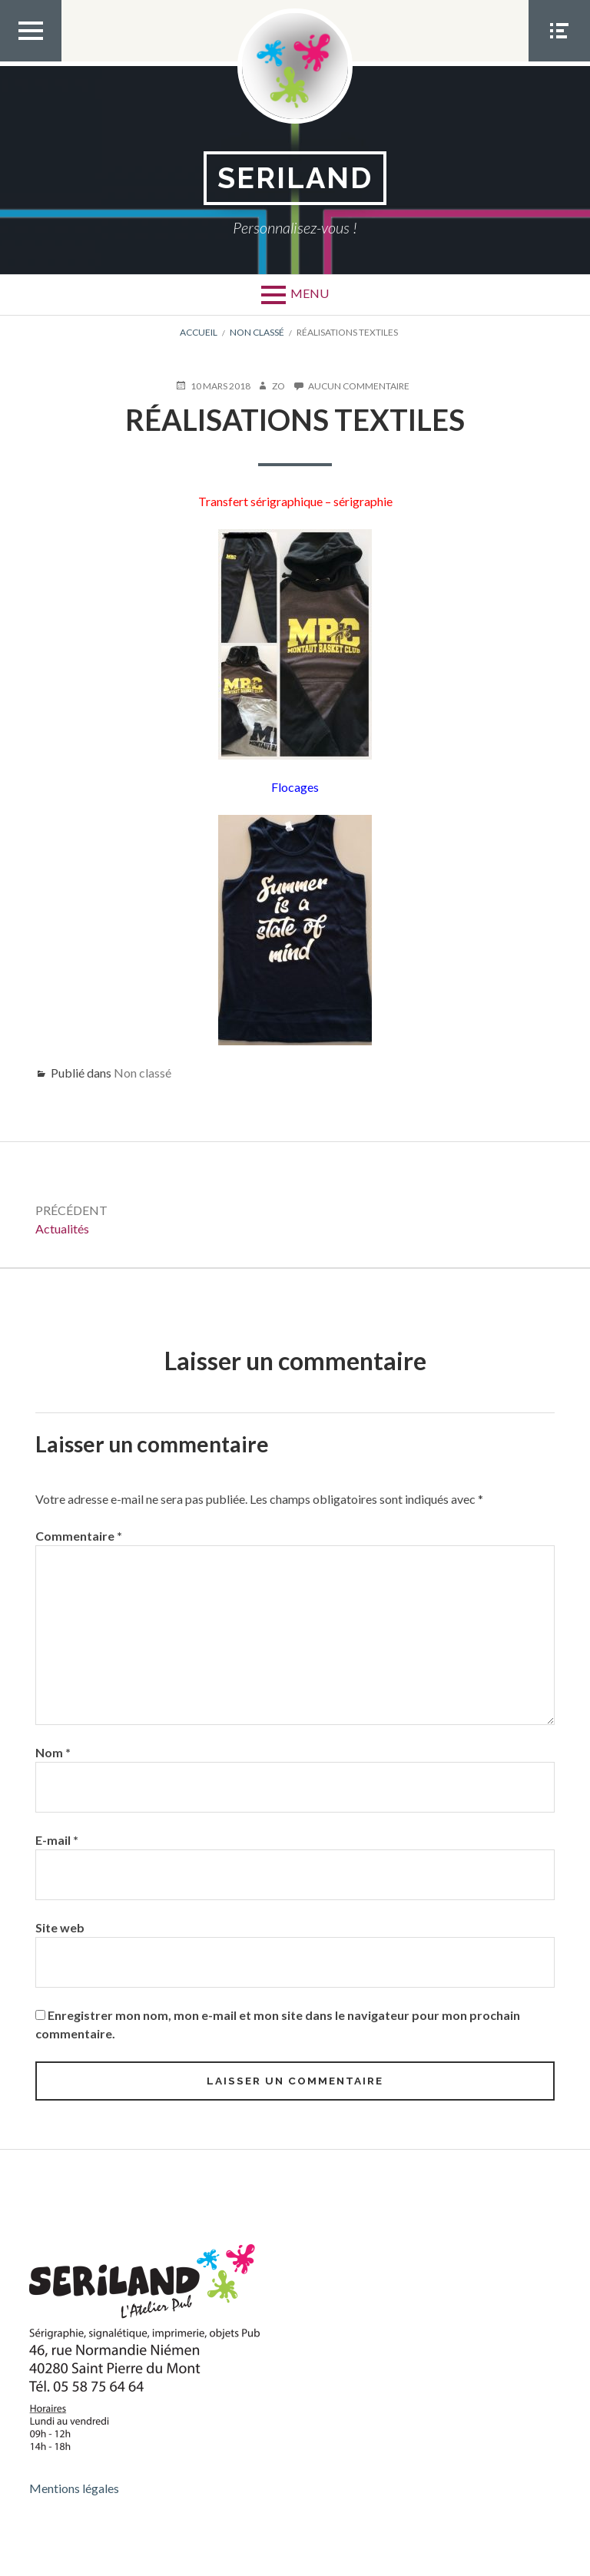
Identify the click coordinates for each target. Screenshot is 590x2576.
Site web (60, 1927)
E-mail (56, 1840)
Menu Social (559, 60)
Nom (53, 1752)
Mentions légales (74, 2488)
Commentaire (78, 1535)
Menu (309, 293)
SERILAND (295, 178)
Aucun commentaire (358, 386)
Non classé (142, 1072)
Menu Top (30, 60)
